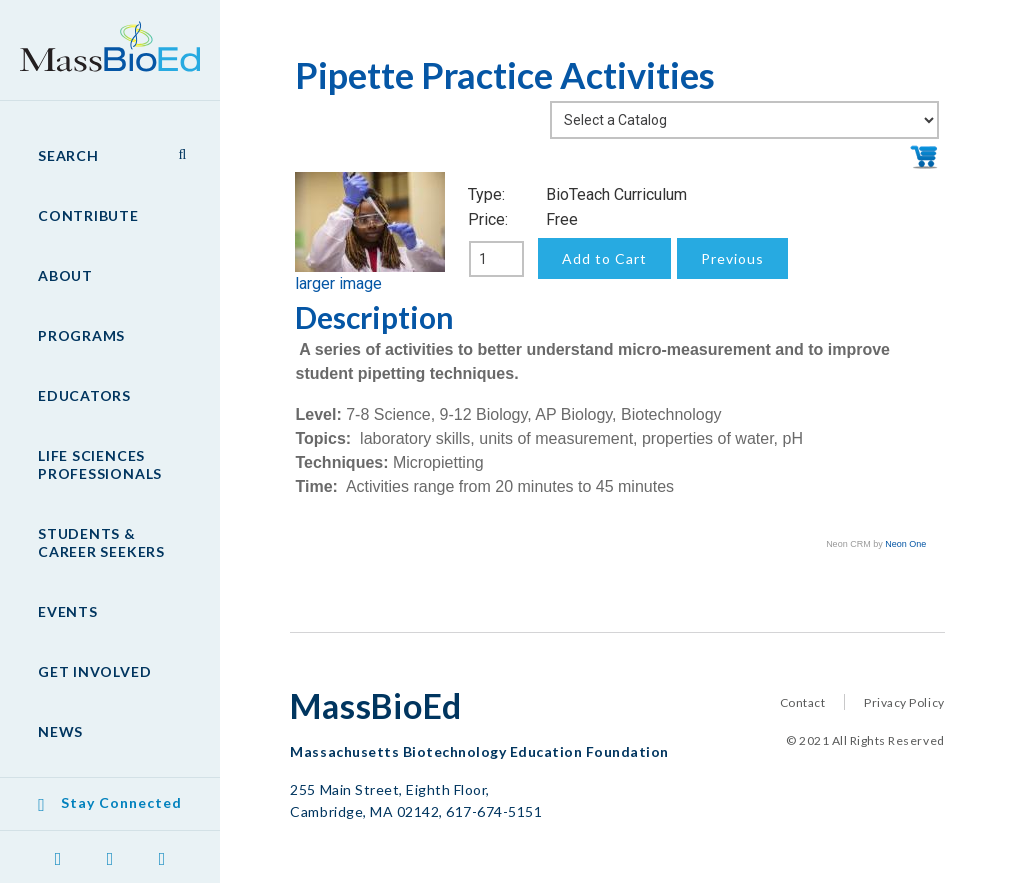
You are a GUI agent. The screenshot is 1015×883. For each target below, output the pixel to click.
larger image (338, 283)
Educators (84, 395)
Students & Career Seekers (101, 542)
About (65, 275)
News (60, 731)
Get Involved (94, 671)
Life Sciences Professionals (100, 464)
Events (68, 611)
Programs (81, 335)
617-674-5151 (494, 811)
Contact (803, 702)
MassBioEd (100, 36)
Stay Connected (121, 802)
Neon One (905, 544)
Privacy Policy (904, 702)
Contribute (88, 215)
